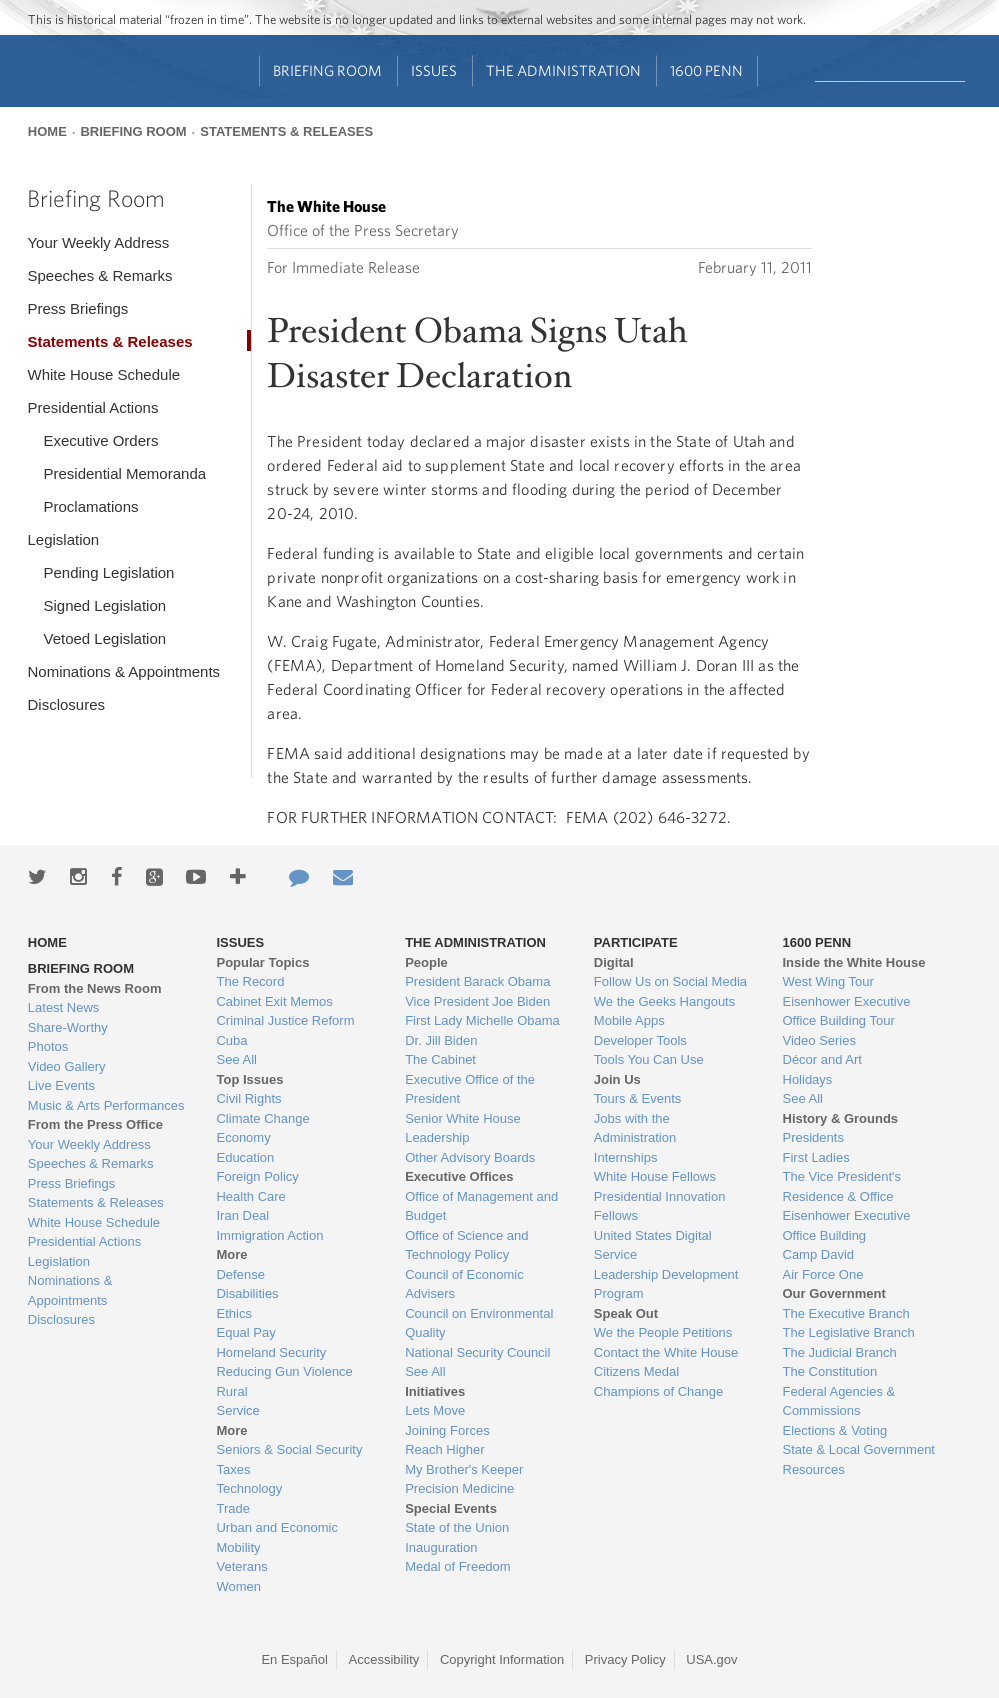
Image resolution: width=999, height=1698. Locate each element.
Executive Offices (459, 1176)
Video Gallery (67, 1066)
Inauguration (441, 1547)
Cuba (231, 1040)
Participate (636, 942)
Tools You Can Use (649, 1059)
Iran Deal (242, 1215)
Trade (232, 1508)
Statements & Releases (286, 131)
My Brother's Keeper (464, 1469)
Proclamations (90, 506)
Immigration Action (269, 1235)
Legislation (63, 539)
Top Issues (249, 1079)
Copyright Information (502, 1659)
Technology (249, 1488)
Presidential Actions (92, 407)
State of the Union (457, 1527)
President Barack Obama (477, 981)
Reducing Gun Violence (284, 1371)
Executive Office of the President (470, 1089)
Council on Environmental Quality (479, 1323)
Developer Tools (640, 1040)
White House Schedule (103, 374)
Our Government (834, 1293)
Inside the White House (854, 962)
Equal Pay (245, 1332)
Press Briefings (77, 308)
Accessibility (384, 1659)
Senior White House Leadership (463, 1128)
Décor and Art (823, 1059)
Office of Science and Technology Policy (466, 1245)
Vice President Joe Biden (477, 1001)
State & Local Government (859, 1449)
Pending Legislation (108, 572)
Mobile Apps (629, 1020)
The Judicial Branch (840, 1352)
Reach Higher (445, 1449)
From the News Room (95, 988)
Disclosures (66, 704)
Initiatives (435, 1391)
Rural (231, 1391)
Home (47, 131)
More (231, 1254)
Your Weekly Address (98, 242)
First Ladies (816, 1157)
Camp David (819, 1254)
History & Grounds (841, 1118)
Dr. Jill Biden (441, 1040)
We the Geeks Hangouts (664, 1001)
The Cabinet (440, 1059)
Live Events (61, 1085)
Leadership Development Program (666, 1284)
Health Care (250, 1196)
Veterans (241, 1566)
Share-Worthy (68, 1027)
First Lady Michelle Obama (482, 1020)
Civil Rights (248, 1098)
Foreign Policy (257, 1176)
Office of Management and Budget (481, 1206)
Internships (626, 1157)
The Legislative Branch (849, 1332)
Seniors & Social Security (289, 1449)
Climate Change (262, 1118)
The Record (250, 981)
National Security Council (477, 1352)
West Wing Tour (828, 981)
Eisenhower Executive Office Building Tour (847, 1011)
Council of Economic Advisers (464, 1284)
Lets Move (435, 1410)
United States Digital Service (653, 1245)
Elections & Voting (835, 1430)
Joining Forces (447, 1430)
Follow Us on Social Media (670, 981)
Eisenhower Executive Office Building (847, 1225)
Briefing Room (327, 70)
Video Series (819, 1040)
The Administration (563, 70)
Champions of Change (658, 1391)
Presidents (813, 1137)
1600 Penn (706, 70)
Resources (814, 1469)
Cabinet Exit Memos (274, 1001)
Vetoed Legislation (104, 638)
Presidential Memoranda (124, 473)
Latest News (64, 1007)
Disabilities (247, 1293)
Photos (48, 1046)
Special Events (451, 1508)
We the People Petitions (663, 1332)
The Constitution (830, 1371)
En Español (294, 1659)
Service (237, 1410)
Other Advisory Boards (470, 1157)
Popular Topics (262, 962)
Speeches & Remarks (99, 275)
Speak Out (626, 1313)
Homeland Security (271, 1352)
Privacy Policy (625, 1659)
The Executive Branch (846, 1313)
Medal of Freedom (458, 1566)
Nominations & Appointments (123, 671)
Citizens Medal (636, 1371)
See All (236, 1059)
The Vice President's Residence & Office (842, 1186)
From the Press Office (95, 1124)
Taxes (233, 1469)
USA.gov (711, 1659)
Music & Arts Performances (106, 1105)
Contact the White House (666, 1352)
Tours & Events (637, 1098)
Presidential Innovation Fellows (660, 1206)
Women (238, 1586)
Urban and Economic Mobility (276, 1537)
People (426, 962)
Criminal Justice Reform (285, 1020)
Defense (240, 1274)
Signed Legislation (104, 605)
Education (245, 1157)
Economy (243, 1137)
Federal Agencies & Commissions (839, 1401)
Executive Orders (100, 440)
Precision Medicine (459, 1488)
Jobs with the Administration (635, 1128)
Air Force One (823, 1274)
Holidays (808, 1079)
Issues (434, 70)
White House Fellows (655, 1176)
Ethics (233, 1313)
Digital (614, 962)
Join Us (617, 1079)
